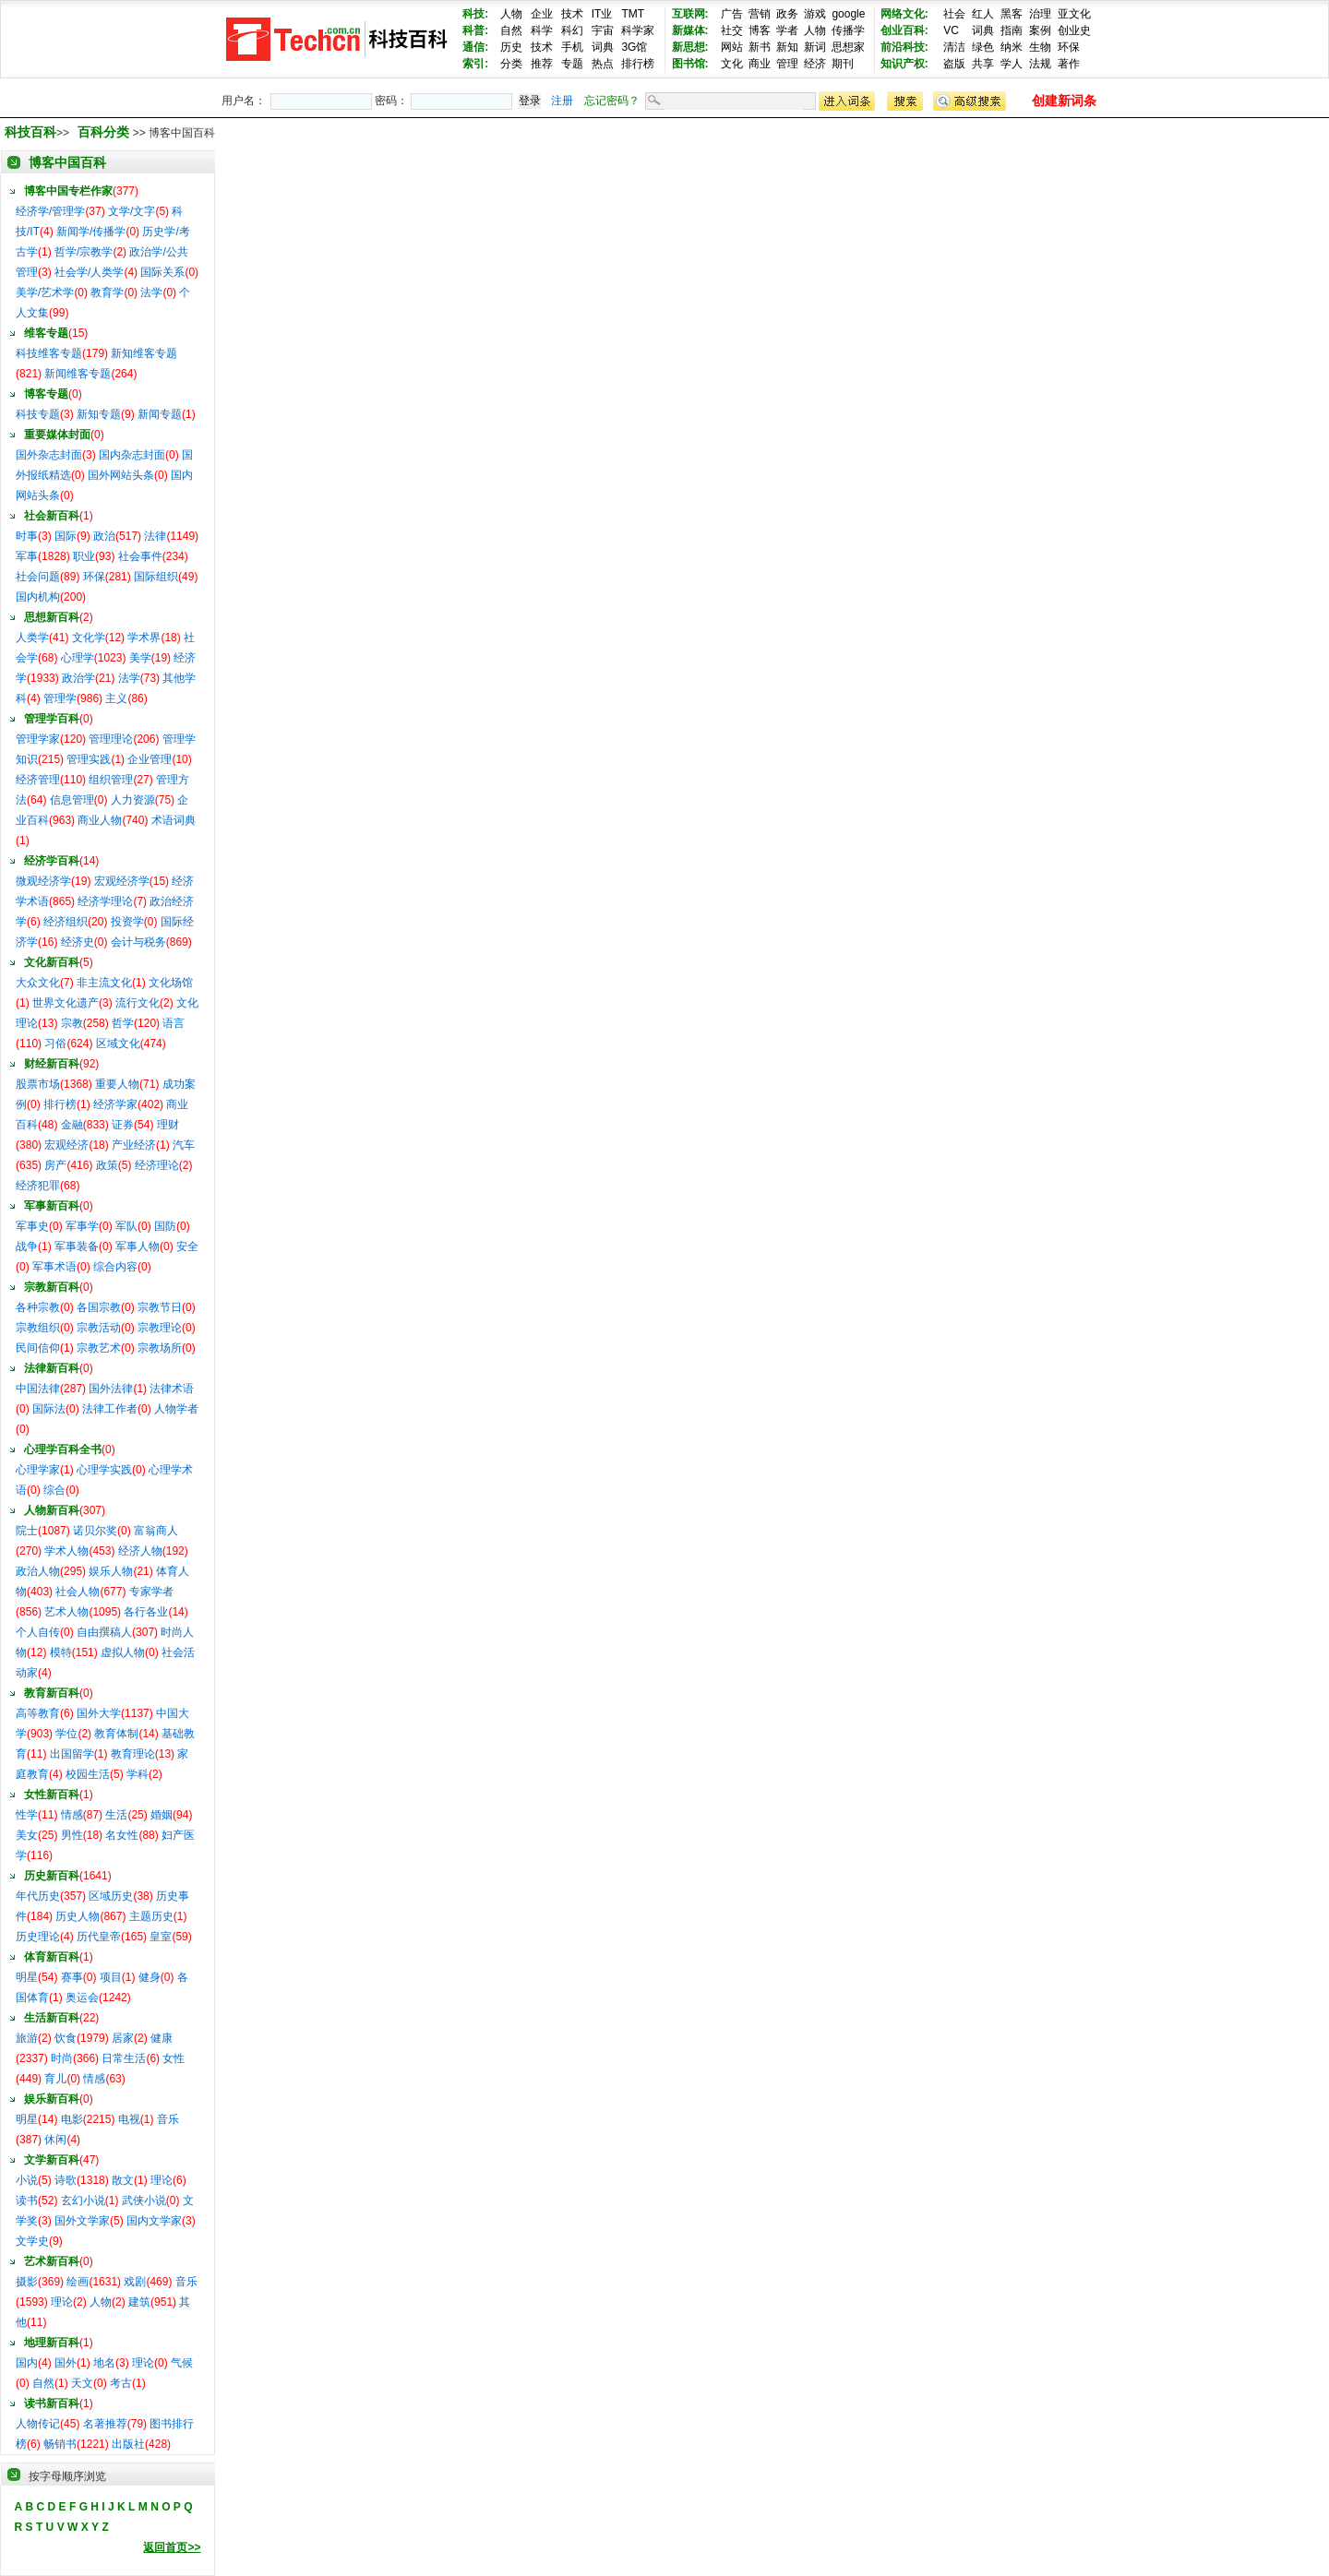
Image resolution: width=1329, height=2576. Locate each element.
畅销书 (60, 2444)
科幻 (572, 30)
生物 (1040, 47)
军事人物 (137, 1246)
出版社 (128, 2444)
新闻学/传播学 (91, 231)
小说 (27, 2180)
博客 (759, 30)
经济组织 (65, 921)
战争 (27, 1246)
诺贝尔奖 (95, 1530)
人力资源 (133, 799)
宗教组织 (38, 1327)
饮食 (65, 2038)
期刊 (843, 63)
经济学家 (115, 1104)
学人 (1011, 63)
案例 (1040, 30)
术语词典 (173, 820)
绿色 (983, 47)
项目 (111, 1977)
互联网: (690, 13)
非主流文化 (104, 982)
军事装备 (76, 1246)
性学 (27, 1814)
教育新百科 (51, 1693)
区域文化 (118, 1043)
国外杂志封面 (49, 454)
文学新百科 (51, 2159)
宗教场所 (160, 1348)
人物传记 (38, 2423)
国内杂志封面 (132, 454)
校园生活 (88, 1774)
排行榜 (637, 63)
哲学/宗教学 (83, 251)
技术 (572, 13)
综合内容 (115, 1266)
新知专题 (99, 414)
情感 (72, 1814)
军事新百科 (51, 1205)
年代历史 (38, 1896)
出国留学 (72, 1753)
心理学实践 (104, 1469)
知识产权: (904, 63)
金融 (72, 1124)
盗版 (954, 63)
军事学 (82, 1226)
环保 (1069, 47)
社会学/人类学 (89, 272)
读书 (27, 2200)
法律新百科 (51, 1368)
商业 (759, 63)
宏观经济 (66, 1145)
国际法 (49, 1408)
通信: (475, 47)
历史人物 (77, 1916)
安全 (187, 1246)
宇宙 (603, 30)
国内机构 (38, 596)
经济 (815, 63)
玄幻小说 (83, 2200)
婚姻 (161, 1814)
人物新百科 (51, 1510)
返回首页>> (171, 2547)
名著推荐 (105, 2423)
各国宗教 (99, 1307)
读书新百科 (51, 2403)
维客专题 (46, 333)
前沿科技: (904, 47)
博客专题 (46, 394)
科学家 (637, 30)
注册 (562, 100)
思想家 (848, 47)
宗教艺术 (99, 1348)
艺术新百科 (51, 2261)
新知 (787, 47)
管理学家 (38, 739)
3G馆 (634, 47)
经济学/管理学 (50, 211)
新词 (815, 47)
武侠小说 (144, 2200)
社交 (732, 30)
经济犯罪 (38, 1185)
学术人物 (66, 1550)
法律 (155, 536)
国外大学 (99, 1713)
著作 (1069, 63)
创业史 (1074, 30)
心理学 (77, 657)
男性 (72, 1835)
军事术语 (54, 1266)
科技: (475, 13)
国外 (65, 2362)
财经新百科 (51, 1063)
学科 (137, 1774)
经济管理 (38, 779)
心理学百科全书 (63, 1449)
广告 (732, 13)
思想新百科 (51, 617)
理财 (168, 1124)
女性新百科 (51, 1794)
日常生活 (124, 2058)
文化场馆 (171, 982)
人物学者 (176, 1408)
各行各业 (146, 1611)
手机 (572, 47)
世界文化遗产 (65, 1002)
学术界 (144, 637)
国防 (165, 1226)
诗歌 (65, 2180)
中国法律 (38, 1388)
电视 (129, 2119)
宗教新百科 (51, 1287)
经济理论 (157, 1165)
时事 (27, 536)
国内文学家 (154, 2220)
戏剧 (135, 2281)
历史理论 (38, 1936)
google (848, 13)
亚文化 (1074, 13)
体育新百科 (51, 1956)
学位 (66, 1733)
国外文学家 (82, 2220)
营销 (759, 13)
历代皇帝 (99, 1936)
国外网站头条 (121, 475)
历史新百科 (51, 1875)
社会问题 (38, 576)
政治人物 (38, 1571)
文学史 (32, 2241)
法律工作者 (110, 1408)
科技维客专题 (49, 353)
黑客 (1011, 13)
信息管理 (72, 799)
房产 (55, 1165)
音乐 (168, 2119)
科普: (475, 30)
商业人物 (100, 820)
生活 (116, 1814)
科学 (542, 30)
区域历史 (111, 1896)
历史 (511, 47)
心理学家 (38, 1469)
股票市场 (38, 1084)
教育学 (107, 292)
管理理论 (111, 739)
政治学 (78, 678)
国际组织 (156, 576)
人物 (511, 13)
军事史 (32, 1226)
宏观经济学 (122, 881)
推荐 (542, 63)
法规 (1040, 63)
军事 (27, 556)
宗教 (72, 1023)
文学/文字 (131, 211)
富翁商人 (156, 1530)
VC (951, 30)
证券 (123, 1124)
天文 (82, 2383)
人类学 (32, 637)
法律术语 (172, 1388)
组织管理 (111, 779)
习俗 (55, 1043)
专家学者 (151, 1591)
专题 (572, 63)
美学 (140, 657)
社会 (954, 13)
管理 (787, 63)
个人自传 (38, 1632)
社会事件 (140, 556)
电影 (72, 2119)
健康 (161, 2038)
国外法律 (111, 1388)
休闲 (55, 2139)
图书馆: (690, 63)
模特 (61, 1652)
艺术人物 (66, 1611)
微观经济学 (43, 881)
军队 (126, 1226)
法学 (151, 292)
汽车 (184, 1145)
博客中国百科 (67, 162)
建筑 (139, 2302)
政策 (107, 1165)
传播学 (848, 30)
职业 (84, 556)
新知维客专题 (144, 353)
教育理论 (133, 1753)
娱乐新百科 (51, 2099)
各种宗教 (38, 1307)
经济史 (77, 942)
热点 (603, 63)
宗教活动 (99, 1327)
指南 (1011, 30)
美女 (27, 1835)
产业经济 (134, 1145)
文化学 (88, 637)
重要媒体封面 (57, 434)
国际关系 (162, 272)
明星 (27, 1977)
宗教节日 (160, 1307)
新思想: (690, 47)
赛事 (72, 1977)
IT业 (602, 13)
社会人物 (77, 1591)
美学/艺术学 (45, 292)
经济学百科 (51, 860)
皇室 (161, 1936)
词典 (603, 47)
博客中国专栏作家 (68, 191)
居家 (123, 2038)
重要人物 (117, 1084)
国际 (65, 536)
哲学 (123, 1023)
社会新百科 (51, 515)
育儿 (55, 2078)
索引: (475, 63)
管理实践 (88, 759)
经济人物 (140, 1550)
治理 (1040, 13)
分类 (511, 63)
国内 (27, 2362)
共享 (983, 63)
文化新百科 (51, 962)
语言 (173, 1023)
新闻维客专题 (77, 373)
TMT (632, 13)
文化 (732, 63)
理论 (161, 2180)
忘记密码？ (612, 100)
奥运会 (82, 1997)
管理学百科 (51, 718)
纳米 (1011, 47)
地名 (104, 2362)
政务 (787, 13)
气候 (182, 2362)
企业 (542, 13)
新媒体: (690, 30)
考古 (121, 2383)
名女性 (121, 1835)
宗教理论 (160, 1327)
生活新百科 (51, 2017)
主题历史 (151, 1916)
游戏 (815, 13)
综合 (54, 1490)
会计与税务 (138, 942)
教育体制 (116, 1733)
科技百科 (30, 132)
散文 (123, 2180)
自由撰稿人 (104, 1632)
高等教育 (38, 1713)
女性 (173, 2058)
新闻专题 (160, 414)
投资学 (127, 921)
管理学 (60, 698)
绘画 (77, 2281)
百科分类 (103, 132)
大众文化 (38, 982)
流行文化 (137, 1002)
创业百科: (904, 30)
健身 (149, 1977)
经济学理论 (105, 901)
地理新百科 (51, 2342)
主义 (116, 698)
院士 (27, 1530)
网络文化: (904, 13)
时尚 (62, 2058)
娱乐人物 (111, 1571)
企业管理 (149, 759)
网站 (732, 47)
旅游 (27, 2038)
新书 (759, 47)
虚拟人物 (123, 1652)
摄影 (27, 2281)
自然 (511, 30)
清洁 (954, 47)
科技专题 (38, 414)
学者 (787, 30)
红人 (983, 13)
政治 (104, 536)
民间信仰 (38, 1348)
